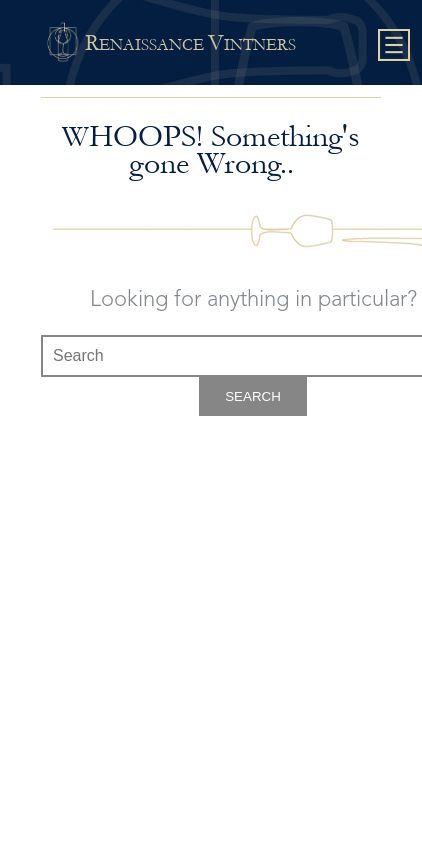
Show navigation (394, 45)
